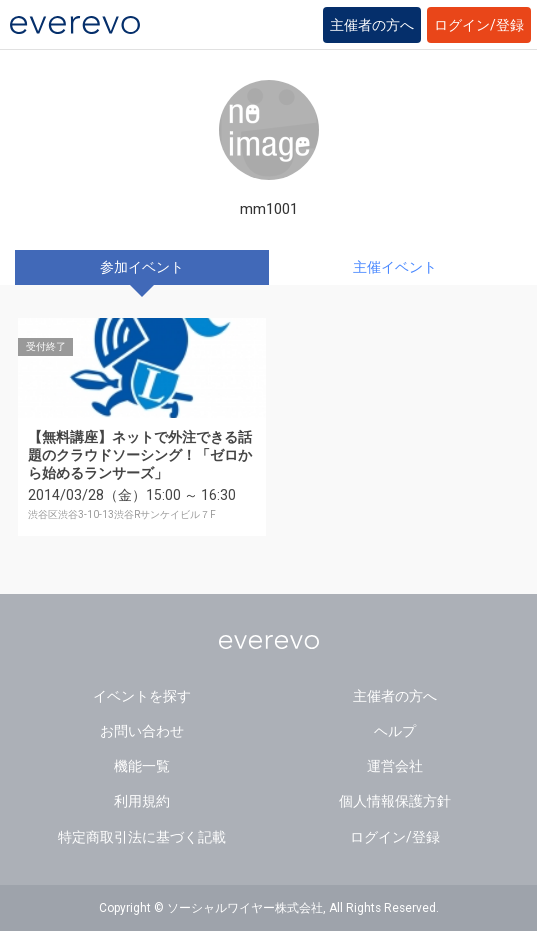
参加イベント (142, 267)
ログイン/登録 (479, 25)
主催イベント (395, 267)
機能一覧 (142, 766)
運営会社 (395, 766)
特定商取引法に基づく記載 (142, 837)
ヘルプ (395, 731)
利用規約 (142, 801)
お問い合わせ (142, 731)
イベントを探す (142, 696)
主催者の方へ (372, 25)
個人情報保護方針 (395, 801)
